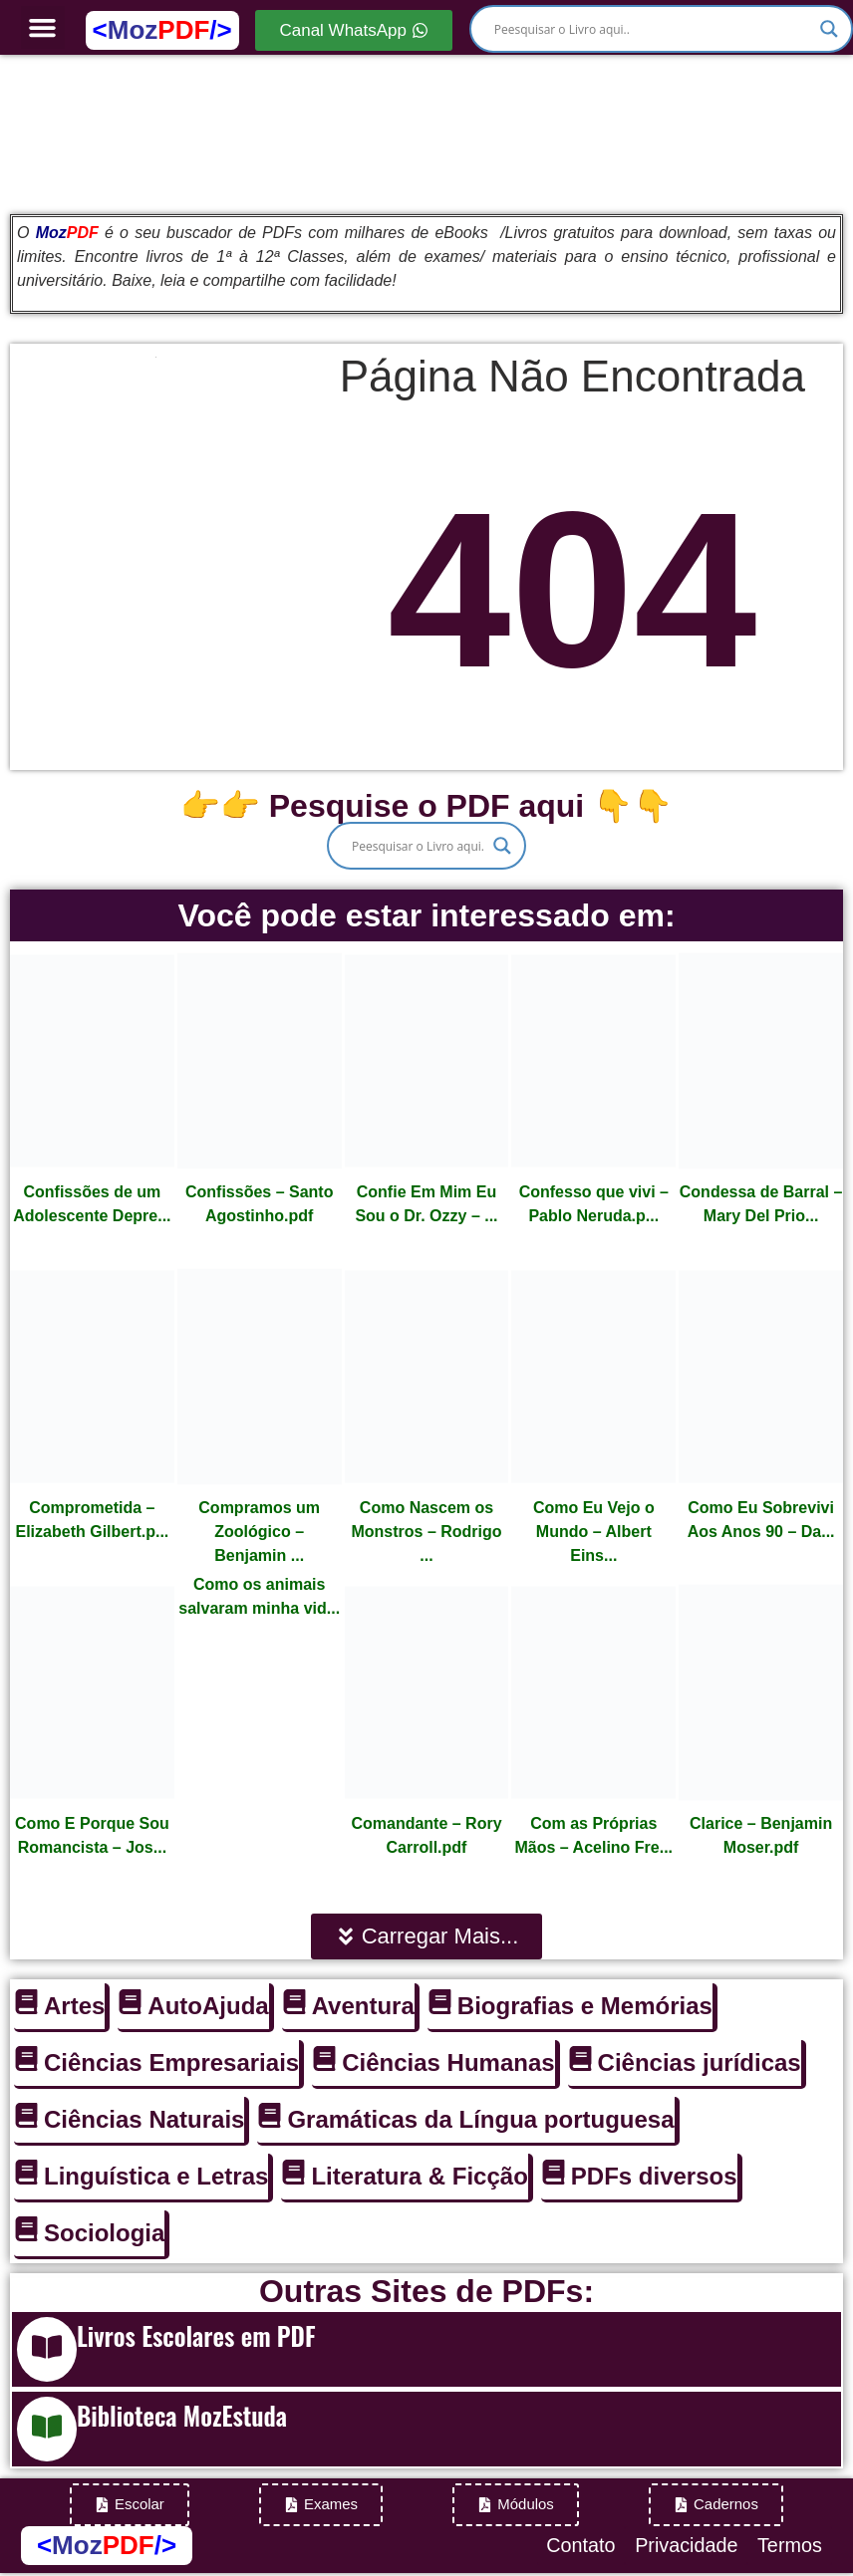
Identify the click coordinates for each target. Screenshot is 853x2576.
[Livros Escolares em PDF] (47, 2349)
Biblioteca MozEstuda (182, 2415)
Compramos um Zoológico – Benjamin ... (259, 1531)
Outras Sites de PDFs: (426, 2291)
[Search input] (652, 29)
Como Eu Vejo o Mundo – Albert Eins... (594, 1531)
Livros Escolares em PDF (196, 2335)
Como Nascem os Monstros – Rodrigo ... (426, 1531)
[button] (43, 28)
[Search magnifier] (829, 29)
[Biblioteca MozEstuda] (47, 2429)
